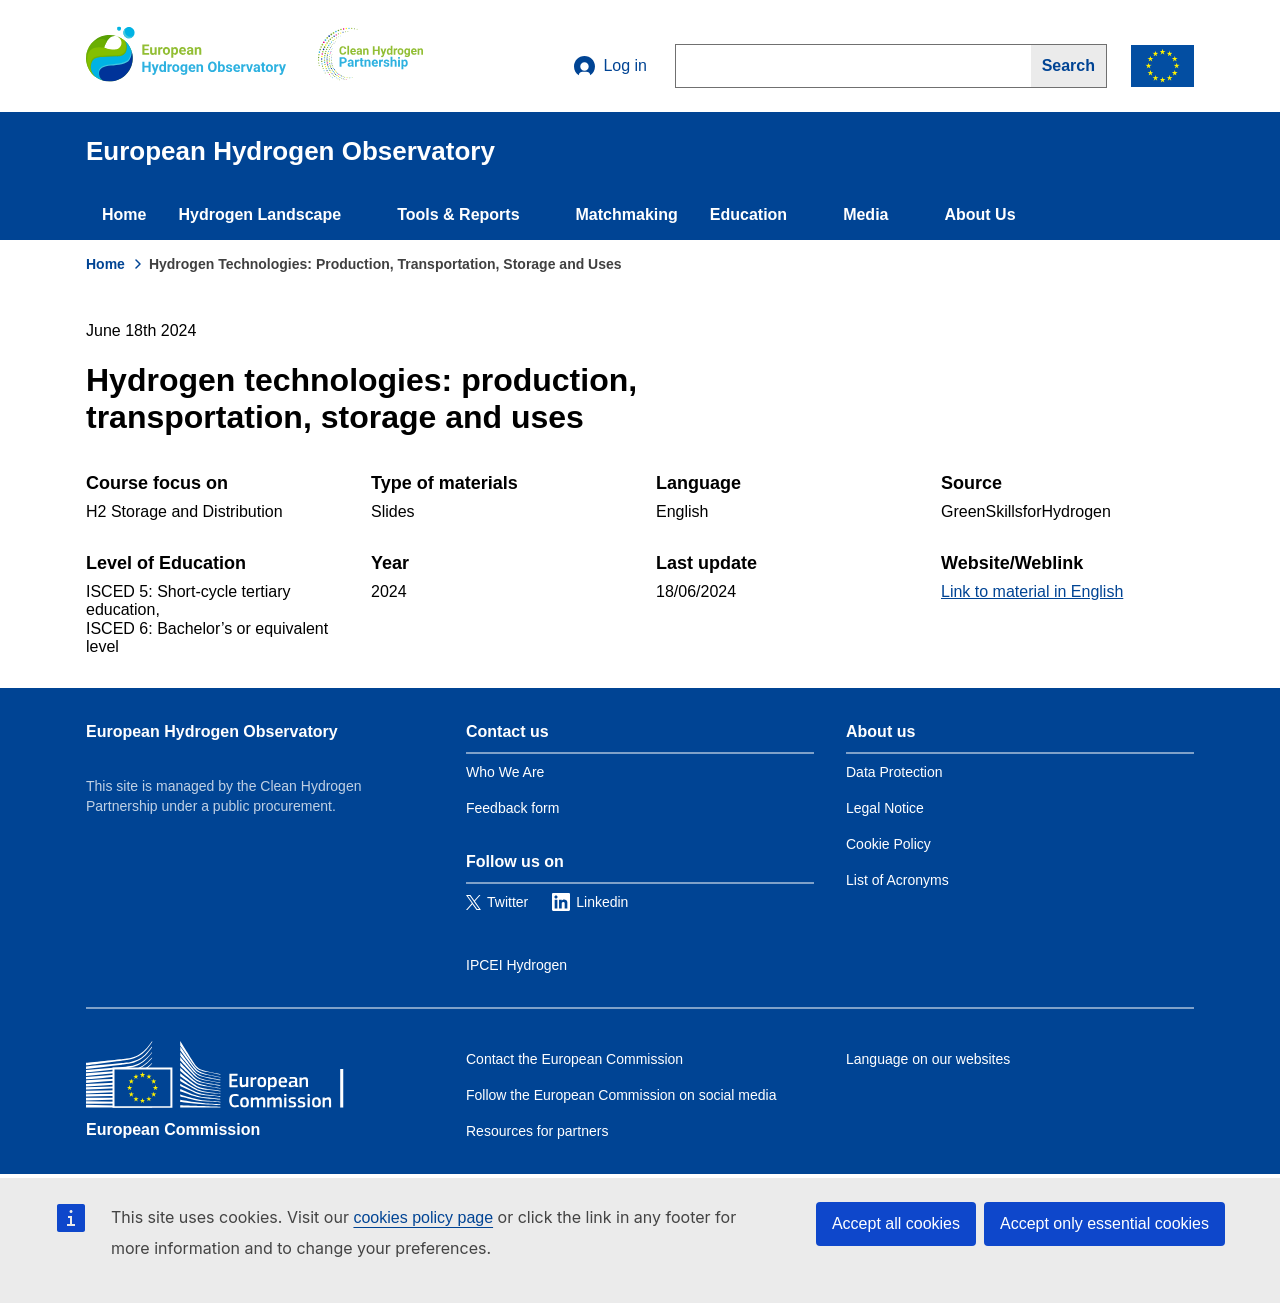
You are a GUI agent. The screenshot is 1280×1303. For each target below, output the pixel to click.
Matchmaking (627, 214)
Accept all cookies (896, 1223)
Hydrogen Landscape (259, 214)
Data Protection (894, 772)
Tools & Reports (458, 214)
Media (865, 214)
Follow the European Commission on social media (621, 1095)
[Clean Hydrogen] (370, 56)
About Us (979, 214)
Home (124, 214)
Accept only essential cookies (1104, 1223)
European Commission (173, 1129)
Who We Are (505, 772)
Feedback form (512, 808)
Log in (610, 66)
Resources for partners (537, 1131)
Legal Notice (885, 808)
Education (748, 214)
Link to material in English (1032, 591)
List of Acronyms (897, 880)
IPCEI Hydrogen (516, 965)
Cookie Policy (888, 844)
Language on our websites (928, 1059)
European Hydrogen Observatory (212, 731)
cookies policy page (423, 1217)
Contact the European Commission (574, 1059)
